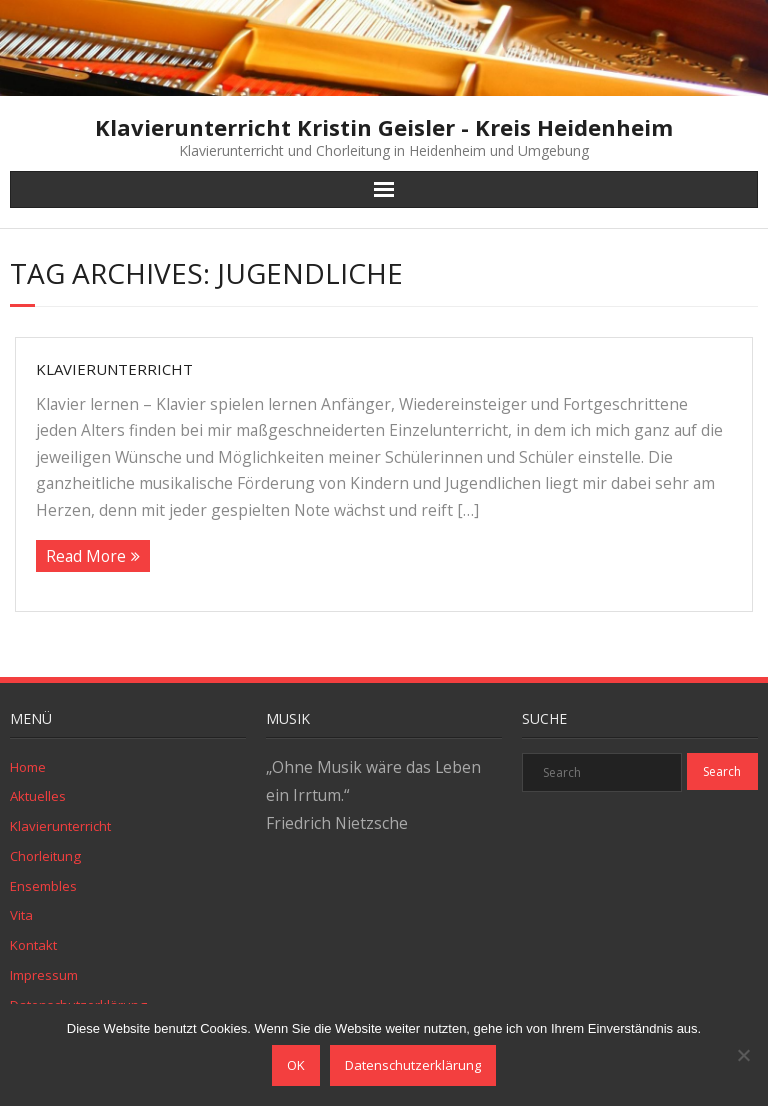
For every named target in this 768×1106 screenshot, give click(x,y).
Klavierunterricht (114, 369)
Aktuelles (38, 796)
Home (28, 767)
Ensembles (43, 886)
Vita (21, 915)
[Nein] (743, 1055)
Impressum (44, 975)
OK (296, 1065)
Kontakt (33, 945)
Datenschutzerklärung (413, 1065)
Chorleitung (45, 856)
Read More (86, 556)
